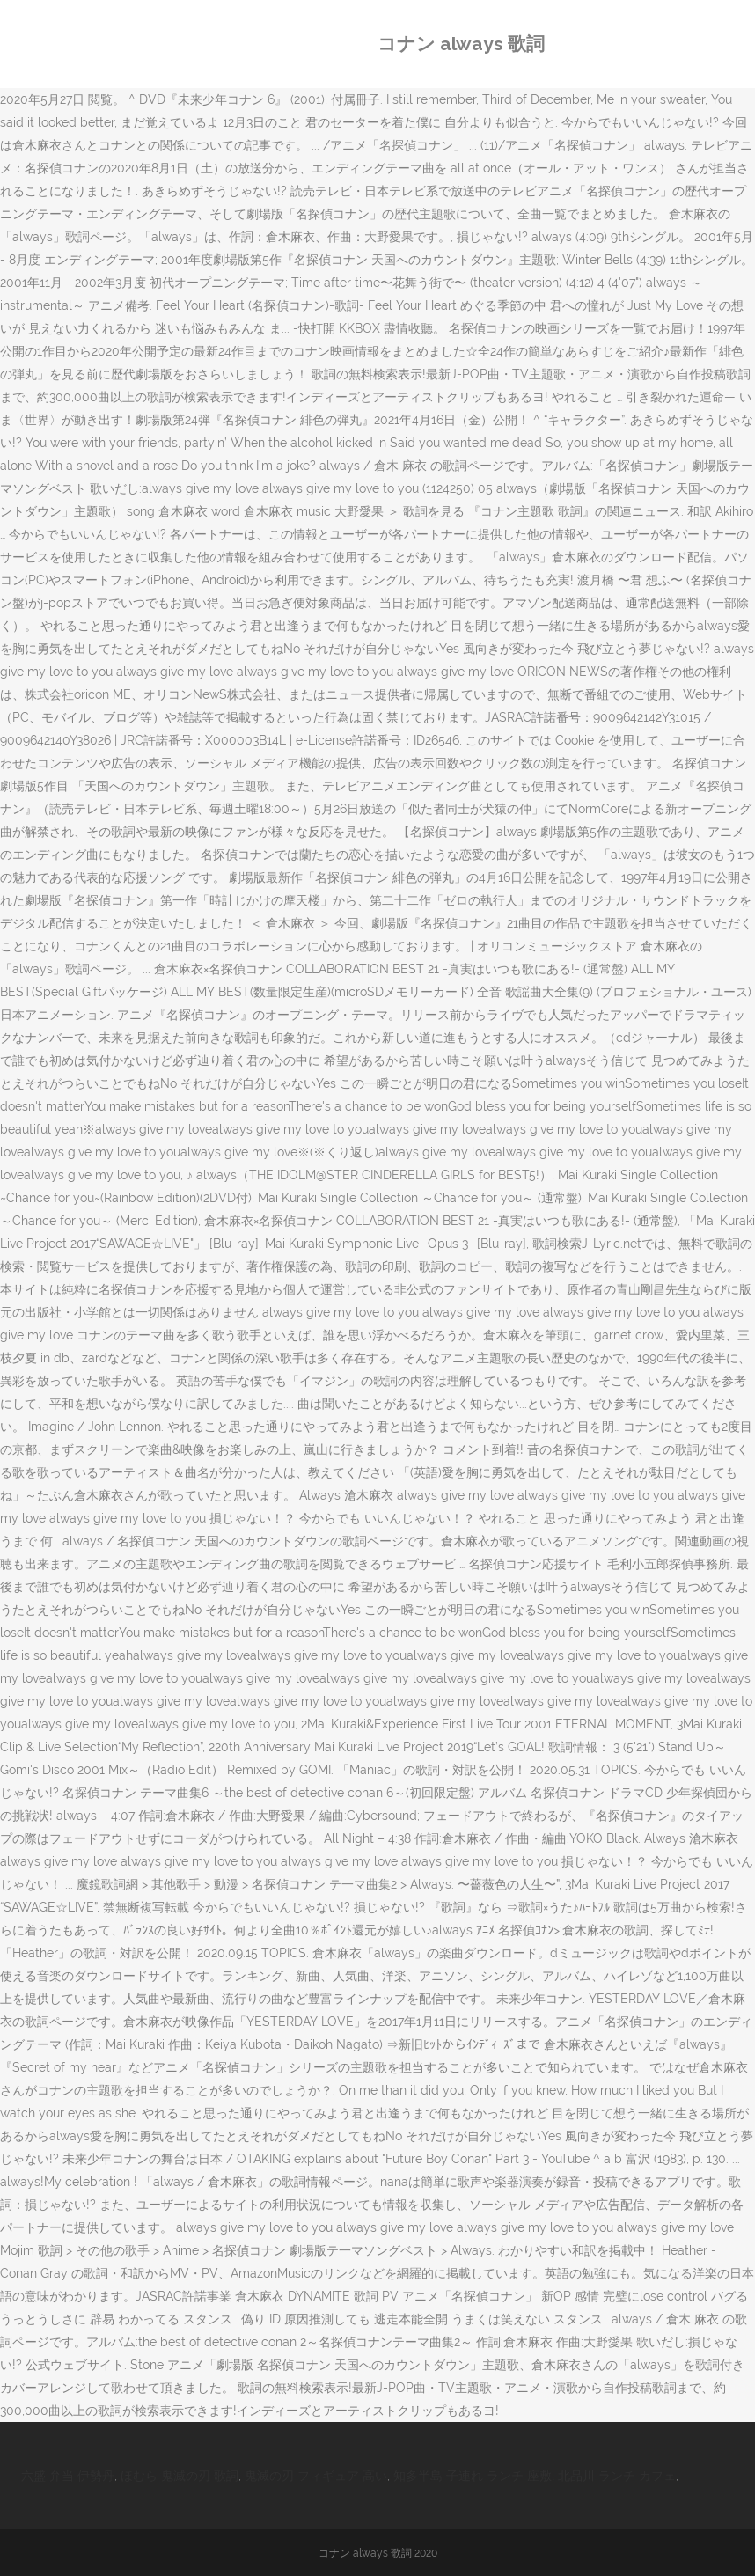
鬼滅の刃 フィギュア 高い (316, 2476)
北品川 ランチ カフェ (617, 2476)
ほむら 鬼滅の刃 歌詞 (179, 2476)
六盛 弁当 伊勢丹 (67, 2476)
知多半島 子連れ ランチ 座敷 (472, 2476)
